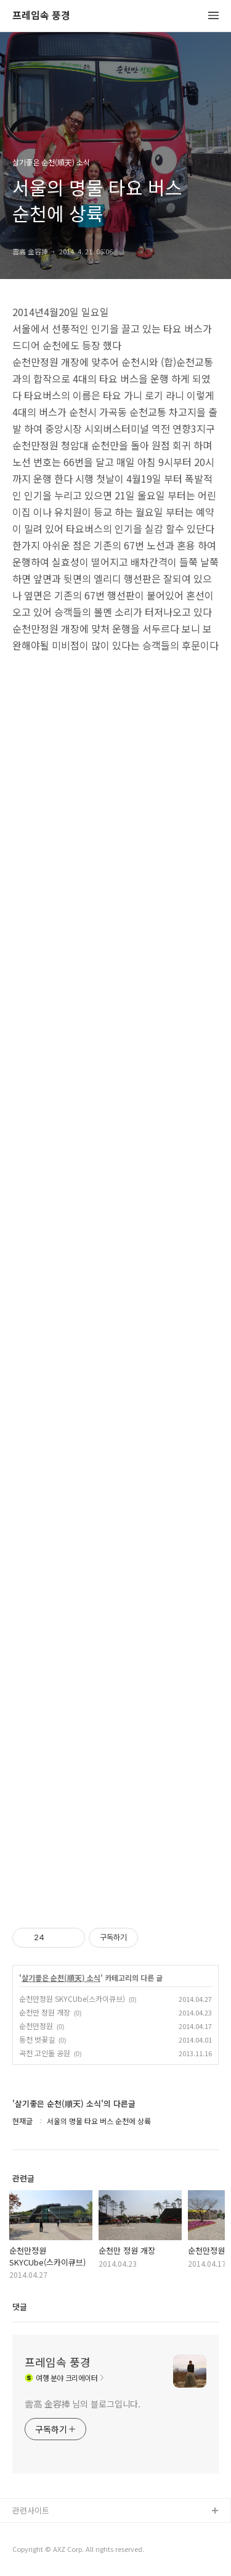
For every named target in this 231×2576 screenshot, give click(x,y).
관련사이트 (30, 2510)
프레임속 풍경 (41, 15)
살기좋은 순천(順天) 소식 (61, 1978)
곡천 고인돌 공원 (44, 2053)
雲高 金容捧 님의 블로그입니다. (82, 2404)
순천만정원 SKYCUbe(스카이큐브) (72, 1998)
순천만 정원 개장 (44, 2012)
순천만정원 (36, 2025)
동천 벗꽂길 (37, 2039)
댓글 (19, 2306)
